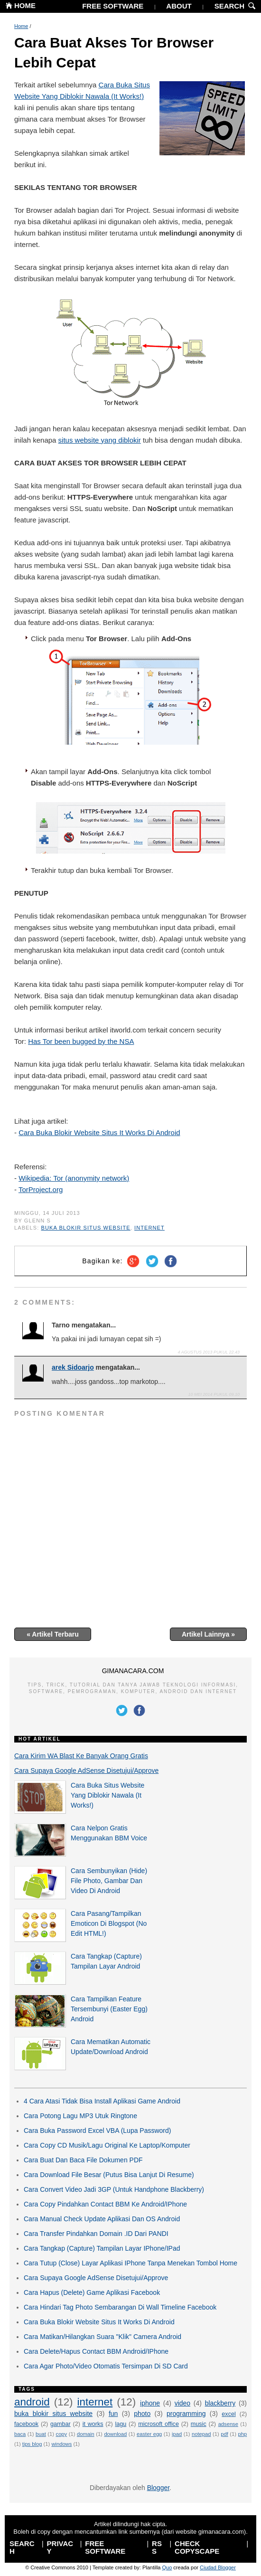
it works (93, 2424)
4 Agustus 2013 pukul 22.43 (208, 1352)
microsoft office (158, 2424)
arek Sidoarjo (73, 1367)
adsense (228, 2424)
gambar (60, 2424)
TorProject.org (41, 1189)
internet (149, 1228)
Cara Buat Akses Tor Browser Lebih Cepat (114, 52)
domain (85, 2434)
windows (61, 2444)
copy (61, 2434)
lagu (120, 2424)
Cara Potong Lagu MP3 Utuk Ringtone (80, 2116)
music (198, 2424)
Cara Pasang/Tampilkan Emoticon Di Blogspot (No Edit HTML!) (109, 1923)
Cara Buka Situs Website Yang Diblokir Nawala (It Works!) (107, 1795)
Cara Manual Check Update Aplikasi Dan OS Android (102, 2219)
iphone (150, 2403)
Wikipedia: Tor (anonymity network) (74, 1178)
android (32, 2402)
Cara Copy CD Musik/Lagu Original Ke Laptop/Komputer (107, 2145)
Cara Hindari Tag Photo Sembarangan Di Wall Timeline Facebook (120, 2307)
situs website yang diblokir (99, 440)
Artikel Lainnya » (208, 1634)
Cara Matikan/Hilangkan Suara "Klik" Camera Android (102, 2336)
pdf (224, 2434)
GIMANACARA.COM (133, 1671)
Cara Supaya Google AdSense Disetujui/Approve (86, 1770)
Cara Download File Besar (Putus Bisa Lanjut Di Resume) (109, 2174)
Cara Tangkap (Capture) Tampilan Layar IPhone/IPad (102, 2248)
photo (142, 2413)
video (182, 2403)
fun (113, 2413)
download (115, 2434)
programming (186, 2413)
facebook (26, 2424)
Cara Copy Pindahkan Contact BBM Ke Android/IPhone (105, 2204)
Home (21, 26)
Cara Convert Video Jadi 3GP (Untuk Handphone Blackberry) (114, 2189)
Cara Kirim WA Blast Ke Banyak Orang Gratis (81, 1756)
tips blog (32, 2444)
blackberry (220, 2403)
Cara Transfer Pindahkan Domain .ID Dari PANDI (96, 2233)
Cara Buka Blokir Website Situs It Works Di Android (99, 1132)
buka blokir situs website (85, 1228)
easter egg (149, 2434)
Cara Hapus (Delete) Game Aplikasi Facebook (92, 2292)
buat (41, 2434)
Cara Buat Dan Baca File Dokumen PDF (83, 2160)
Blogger (158, 2487)
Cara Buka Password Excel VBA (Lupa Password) (97, 2130)
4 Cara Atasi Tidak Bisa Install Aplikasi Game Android (102, 2101)
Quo (167, 2567)
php (242, 2434)
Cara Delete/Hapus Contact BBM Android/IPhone (96, 2351)
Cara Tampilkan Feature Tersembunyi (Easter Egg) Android (109, 2009)
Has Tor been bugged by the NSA (81, 1041)
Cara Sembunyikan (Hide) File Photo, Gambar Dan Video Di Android (109, 1880)
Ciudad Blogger (218, 2567)
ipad (177, 2434)
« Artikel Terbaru (53, 1634)
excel (228, 2414)
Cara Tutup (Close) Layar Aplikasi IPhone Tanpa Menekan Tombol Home (130, 2263)
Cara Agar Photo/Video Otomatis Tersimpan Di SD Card (106, 2366)
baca (20, 2434)
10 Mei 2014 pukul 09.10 (214, 1394)
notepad (201, 2434)
